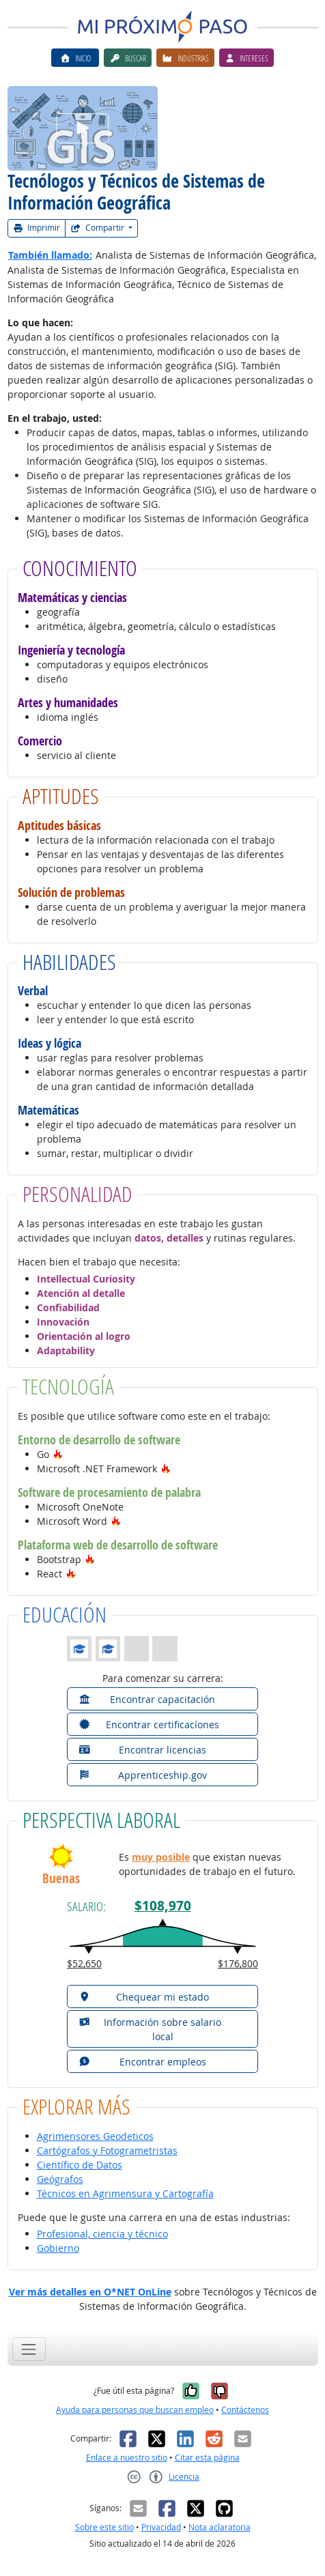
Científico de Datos (79, 2164)
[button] (58, 1454)
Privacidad (161, 2527)
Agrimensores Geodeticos (95, 2136)
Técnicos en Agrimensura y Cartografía (125, 2193)
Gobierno (58, 2248)
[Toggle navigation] (29, 2349)
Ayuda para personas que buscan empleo (135, 2410)
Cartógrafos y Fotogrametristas (107, 2150)
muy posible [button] (161, 1856)
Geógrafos (60, 2179)
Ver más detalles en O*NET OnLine (90, 2291)
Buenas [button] (61, 1879)
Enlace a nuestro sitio (126, 2457)
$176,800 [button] (238, 1963)
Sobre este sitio (104, 2527)
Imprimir (37, 227)
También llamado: (50, 254)
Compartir (98, 227)
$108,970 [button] (163, 1905)
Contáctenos (245, 2410)
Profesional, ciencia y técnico (102, 2233)
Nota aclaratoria (219, 2527)
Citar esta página (207, 2457)
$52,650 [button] (84, 1963)
